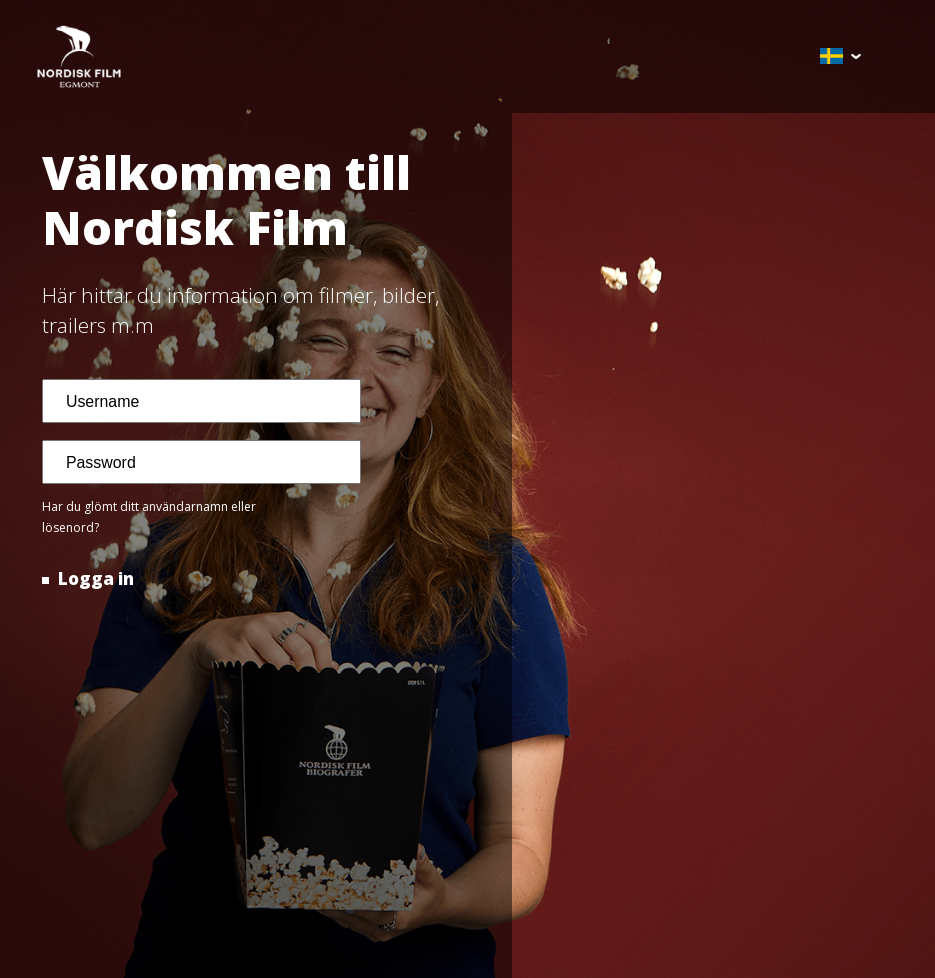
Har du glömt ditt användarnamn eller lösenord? (149, 517)
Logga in (94, 578)
